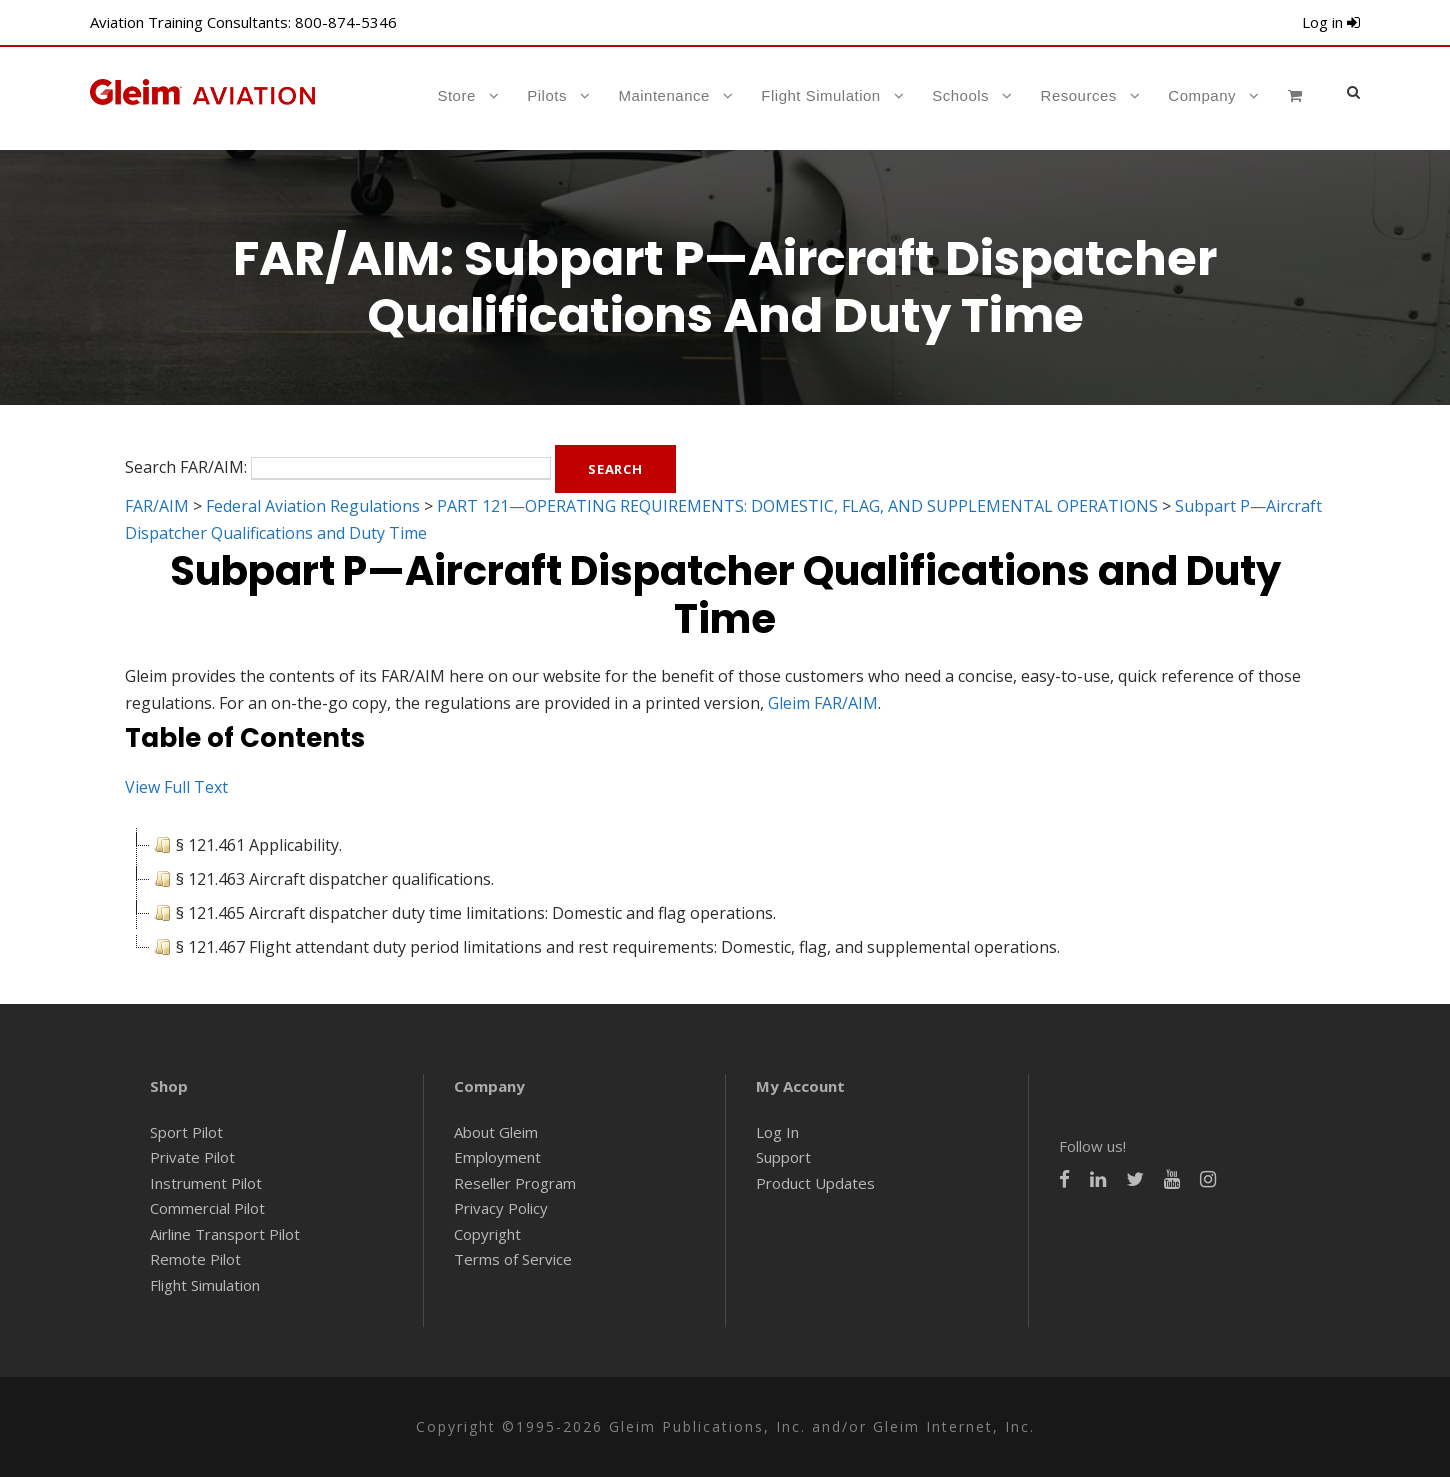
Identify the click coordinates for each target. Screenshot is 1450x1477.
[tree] (725, 896)
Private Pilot (192, 1157)
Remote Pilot (195, 1259)
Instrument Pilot (206, 1183)
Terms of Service (513, 1259)
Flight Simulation (820, 95)
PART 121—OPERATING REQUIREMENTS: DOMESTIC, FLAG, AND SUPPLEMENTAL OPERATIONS (797, 506)
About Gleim (496, 1132)
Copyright (487, 1234)
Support (783, 1157)
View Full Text (176, 787)
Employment (497, 1157)
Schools (960, 95)
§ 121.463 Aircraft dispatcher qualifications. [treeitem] (322, 879)
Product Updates (815, 1183)
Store (456, 95)
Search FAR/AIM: (186, 467)
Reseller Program (515, 1183)
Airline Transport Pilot (225, 1234)
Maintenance (663, 95)
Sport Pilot (186, 1132)
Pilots (547, 95)
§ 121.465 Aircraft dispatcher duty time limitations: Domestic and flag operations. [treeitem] (463, 913)
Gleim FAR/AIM (823, 703)
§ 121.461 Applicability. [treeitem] (246, 845)
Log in (1331, 22)
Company (1202, 95)
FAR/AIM (157, 506)
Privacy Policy (501, 1208)
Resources (1079, 95)
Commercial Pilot (207, 1208)
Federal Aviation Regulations (313, 506)
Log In (777, 1132)
